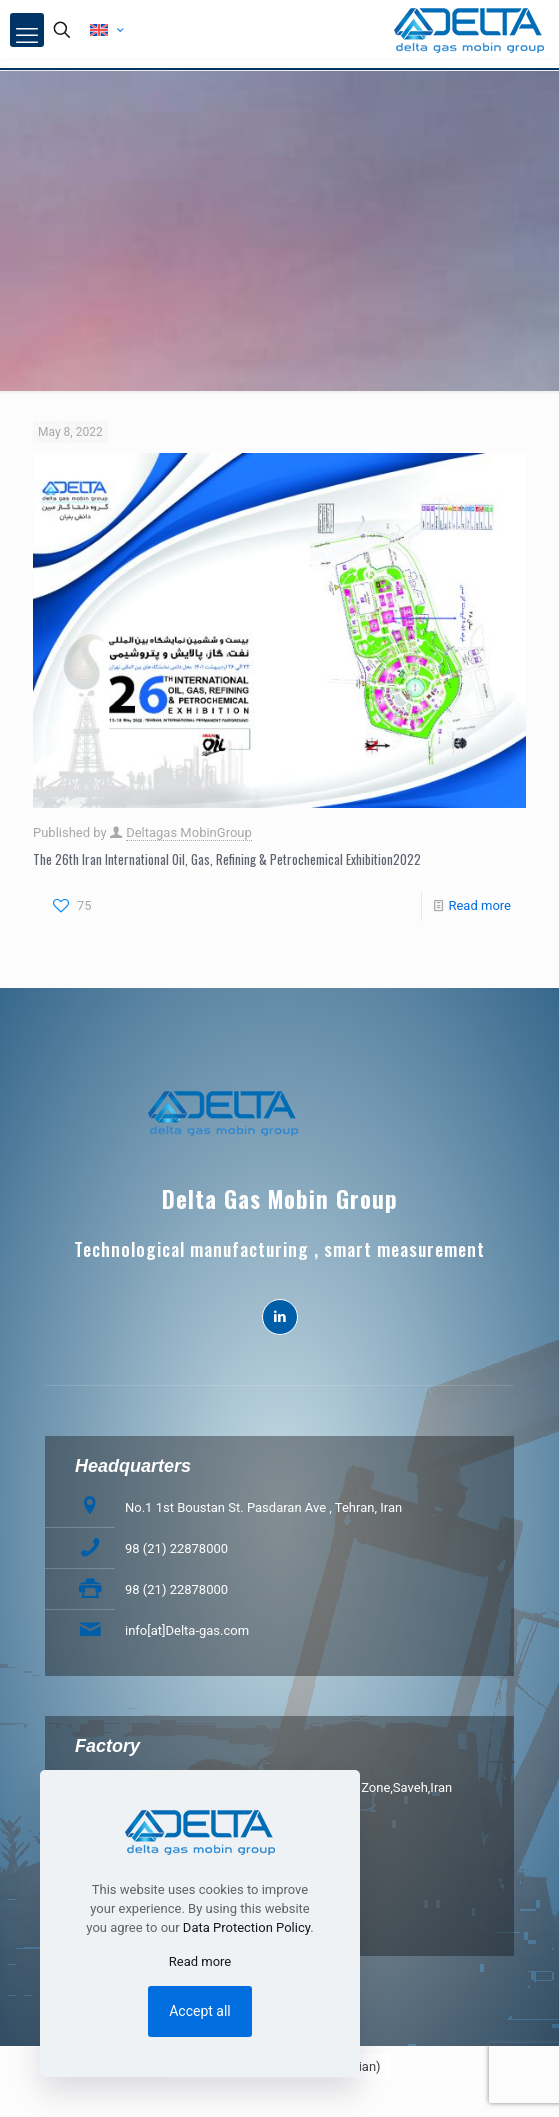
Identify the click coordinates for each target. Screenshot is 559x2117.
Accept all (200, 2011)
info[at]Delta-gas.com (187, 1630)
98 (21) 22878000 (176, 1548)
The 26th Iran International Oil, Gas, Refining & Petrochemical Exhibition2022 (227, 859)
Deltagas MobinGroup (189, 832)
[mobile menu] (27, 30)
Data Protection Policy (246, 1927)
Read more (479, 905)
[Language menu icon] (106, 30)
